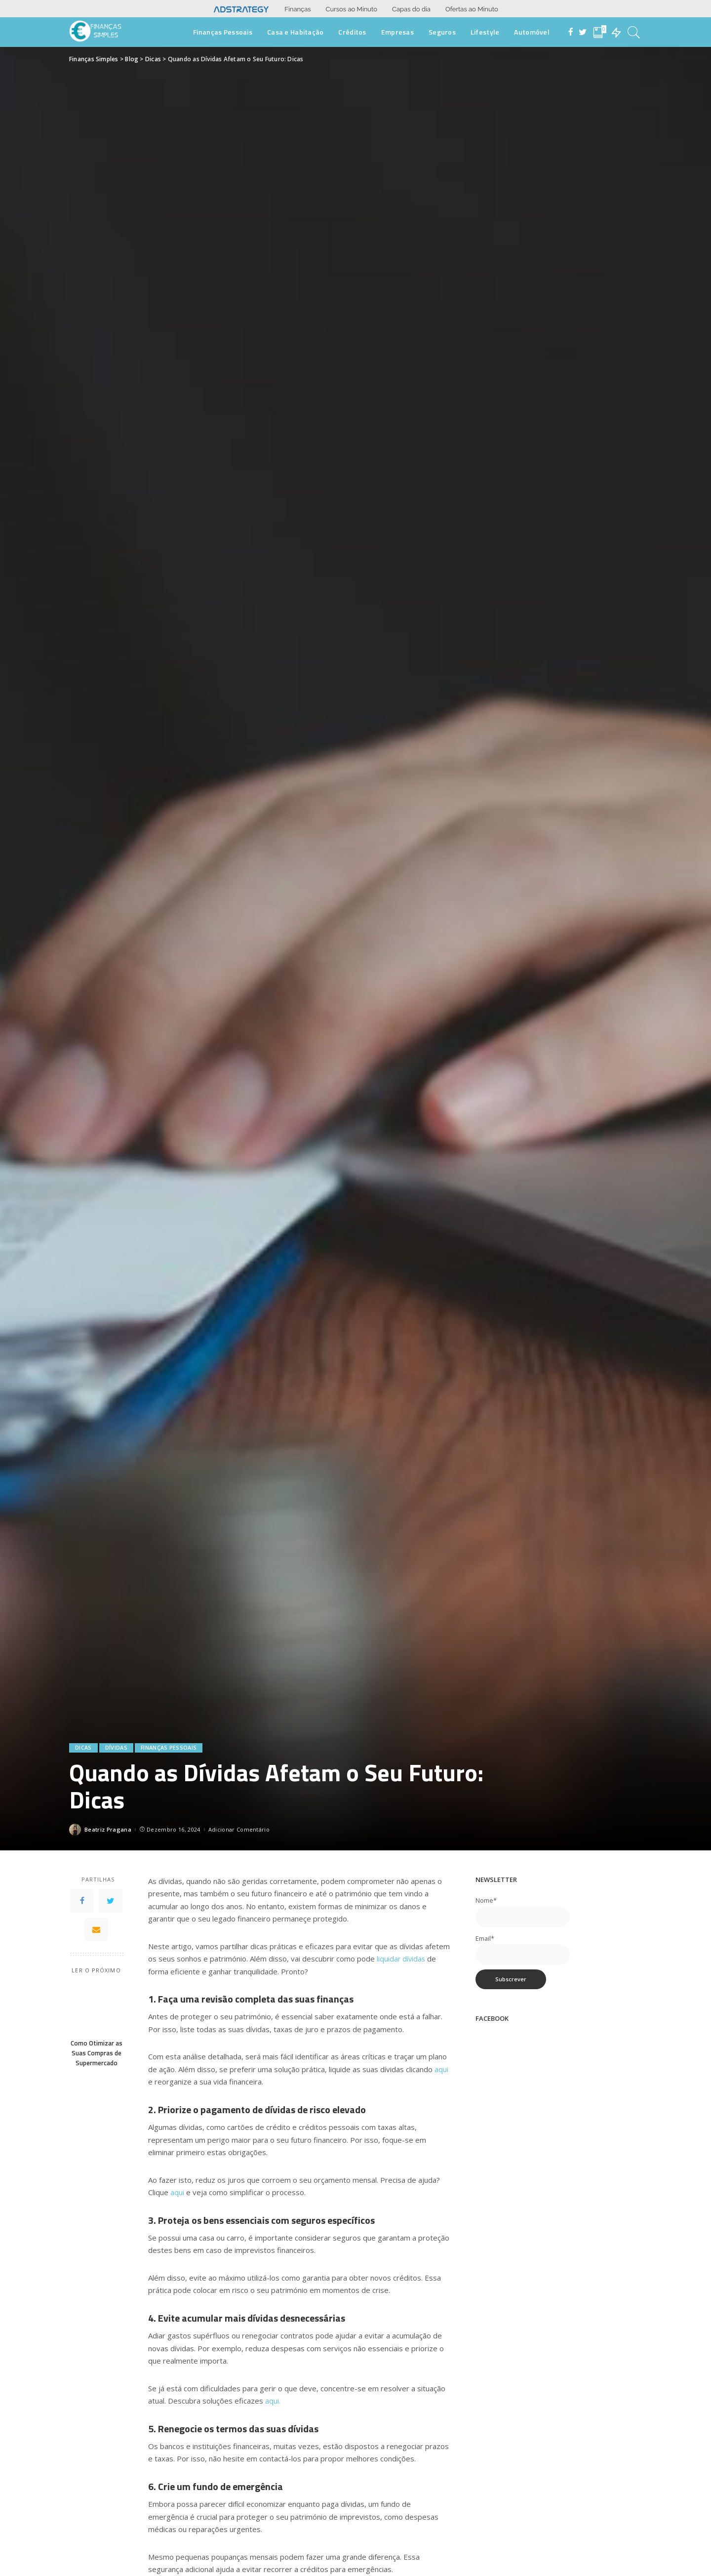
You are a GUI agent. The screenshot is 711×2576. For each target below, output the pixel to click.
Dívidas (116, 1748)
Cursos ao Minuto (351, 9)
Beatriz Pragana (107, 1829)
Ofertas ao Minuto (471, 9)
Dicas (83, 1748)
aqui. (272, 2401)
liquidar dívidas (402, 1958)
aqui (441, 2069)
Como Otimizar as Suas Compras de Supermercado (96, 2053)
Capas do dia (411, 9)
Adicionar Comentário (239, 1829)
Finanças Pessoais (169, 1748)
